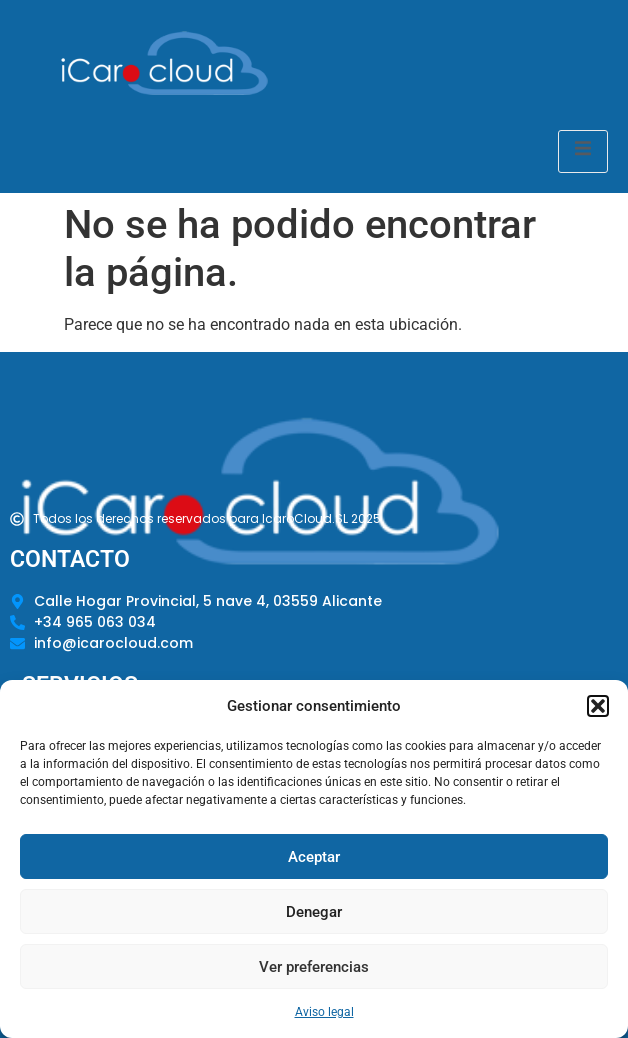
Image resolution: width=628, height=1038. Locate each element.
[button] (598, 706)
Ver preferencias (314, 967)
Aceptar (314, 857)
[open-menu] (583, 151)
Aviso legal (324, 1012)
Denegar (314, 912)
